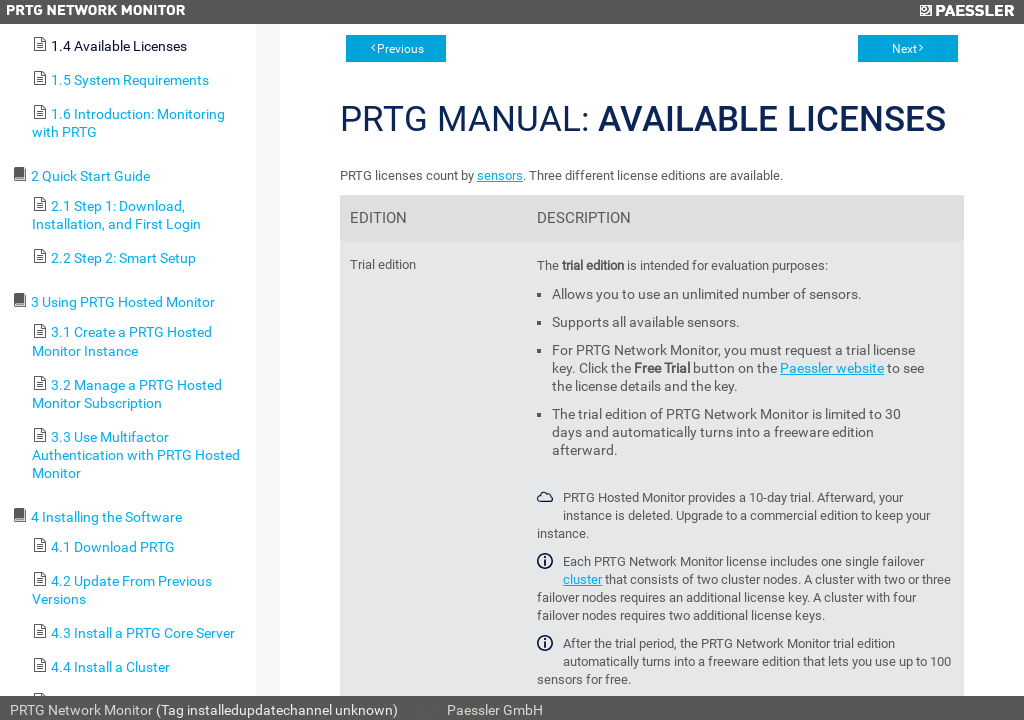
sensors (500, 175)
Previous (400, 49)
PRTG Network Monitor (81, 710)
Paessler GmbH (495, 710)
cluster (582, 579)
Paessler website (832, 368)
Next (904, 49)
